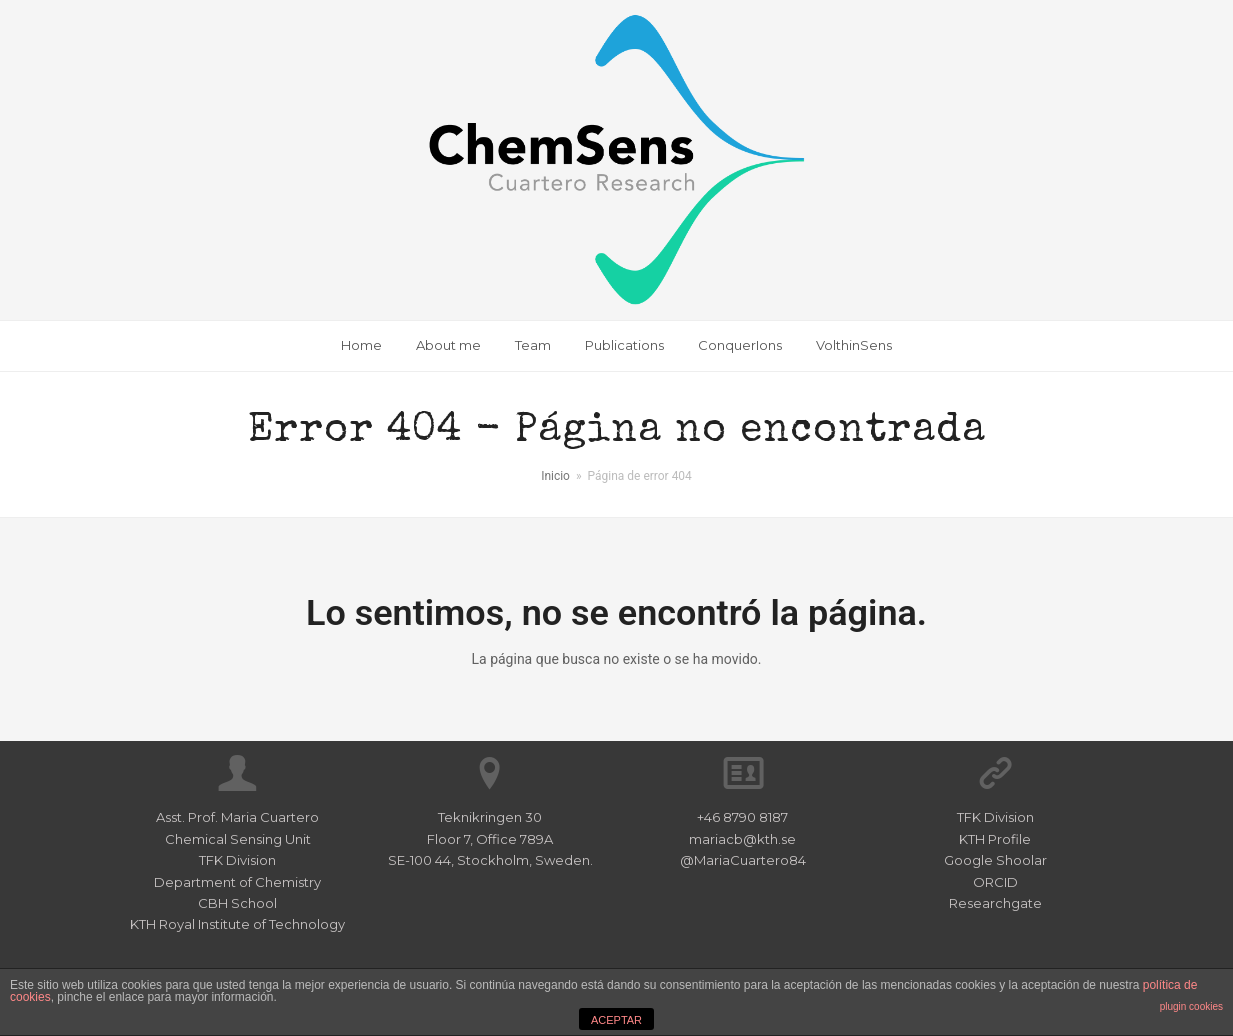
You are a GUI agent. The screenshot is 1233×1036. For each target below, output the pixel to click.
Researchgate (995, 903)
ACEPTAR (616, 1020)
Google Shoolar (995, 860)
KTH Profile (995, 839)
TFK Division (995, 817)
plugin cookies (1191, 1006)
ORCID (995, 882)
